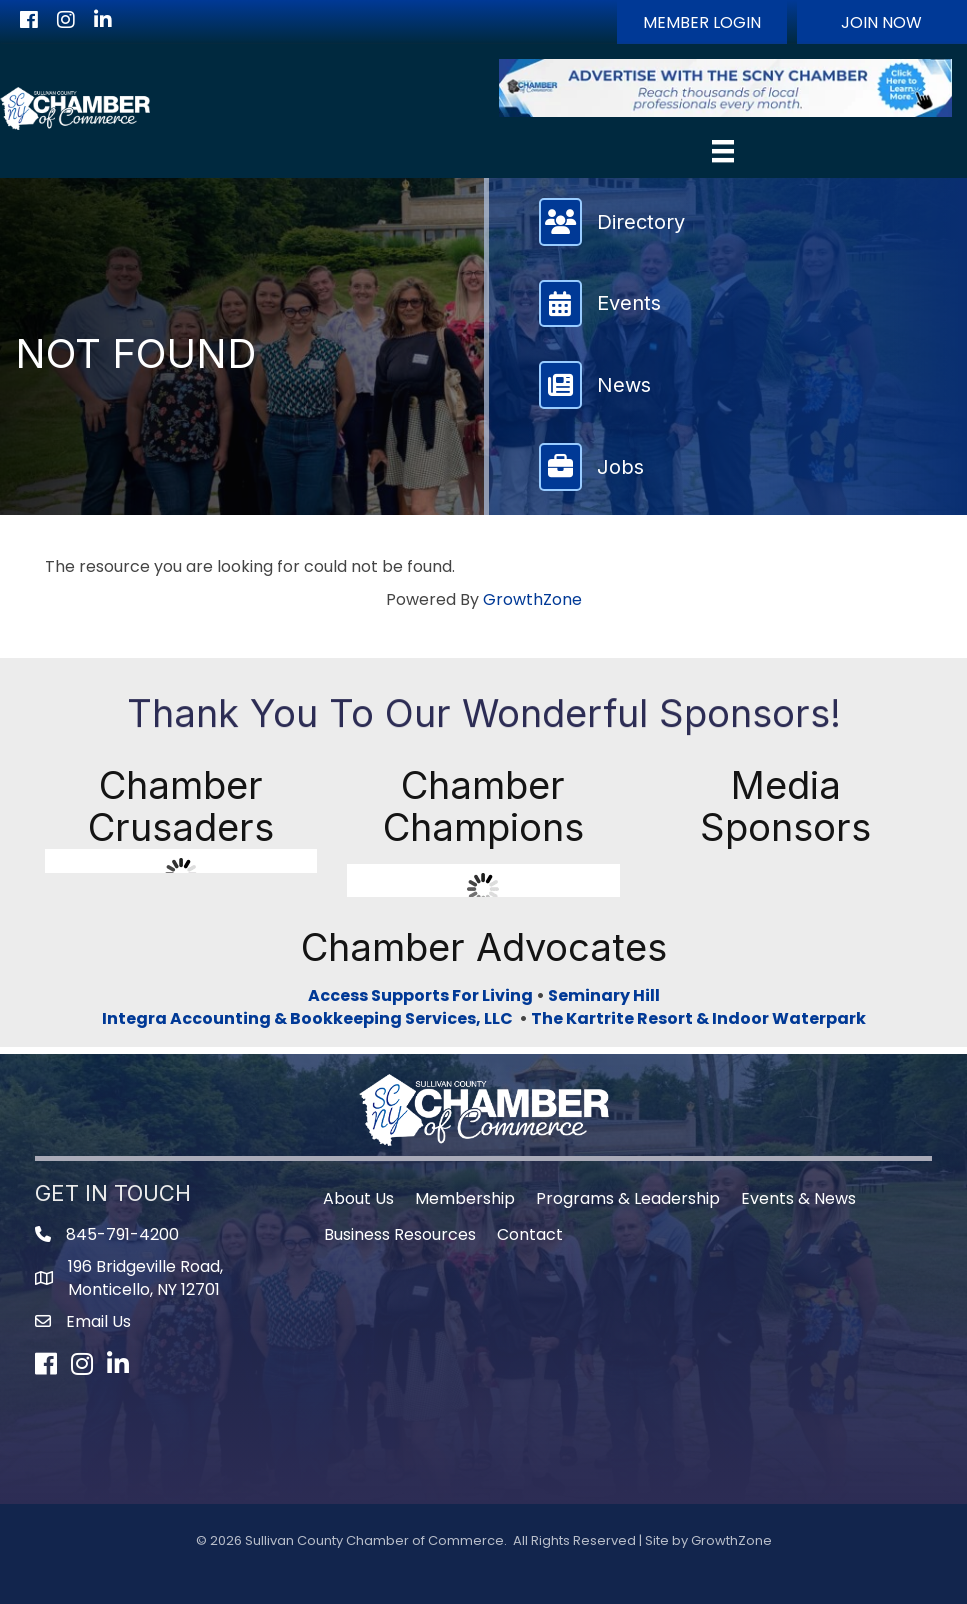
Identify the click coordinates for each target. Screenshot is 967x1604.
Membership (465, 1198)
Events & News (798, 1198)
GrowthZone (532, 599)
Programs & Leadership (628, 1198)
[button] (702, 22)
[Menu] (723, 151)
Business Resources (400, 1234)
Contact (530, 1234)
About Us (358, 1198)
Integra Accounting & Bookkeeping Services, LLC (310, 1018)
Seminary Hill (604, 995)
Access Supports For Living (420, 995)
